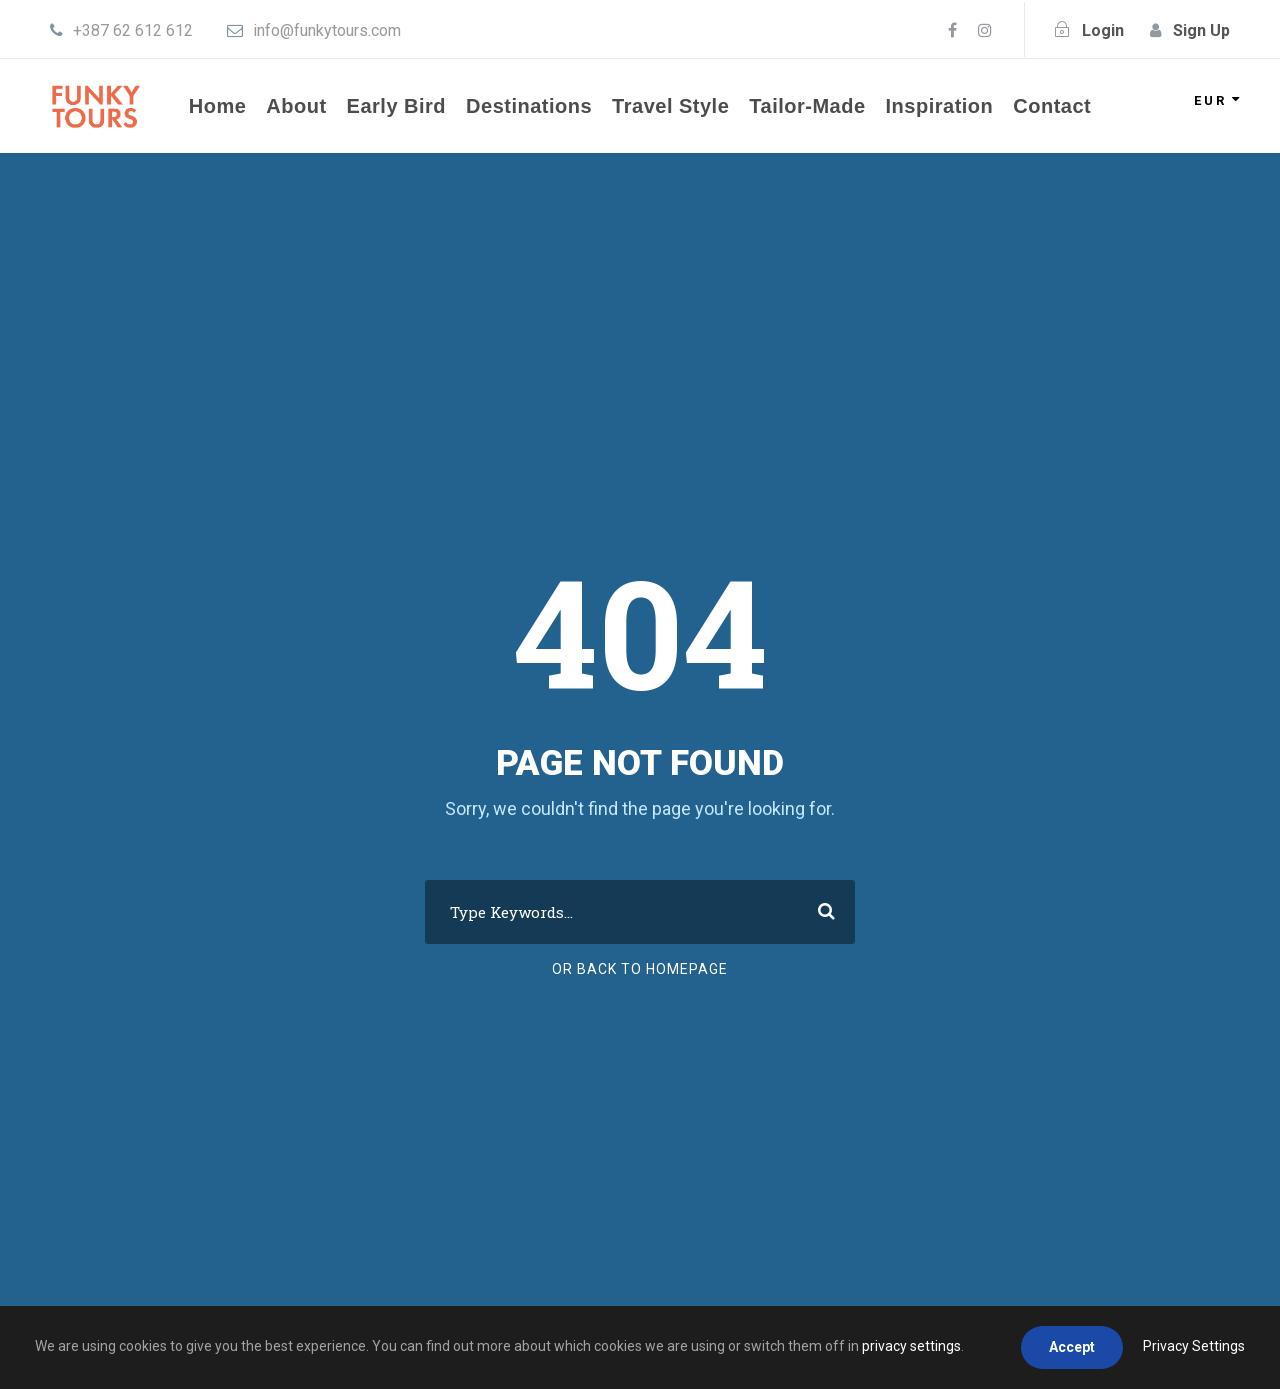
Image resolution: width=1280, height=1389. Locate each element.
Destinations (529, 106)
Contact (1052, 106)
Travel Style (670, 106)
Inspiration (940, 106)
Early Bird (396, 106)
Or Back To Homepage (640, 969)
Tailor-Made (807, 106)
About (296, 106)
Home (218, 106)
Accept (1072, 1347)
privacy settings (911, 1346)
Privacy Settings (1194, 1346)
